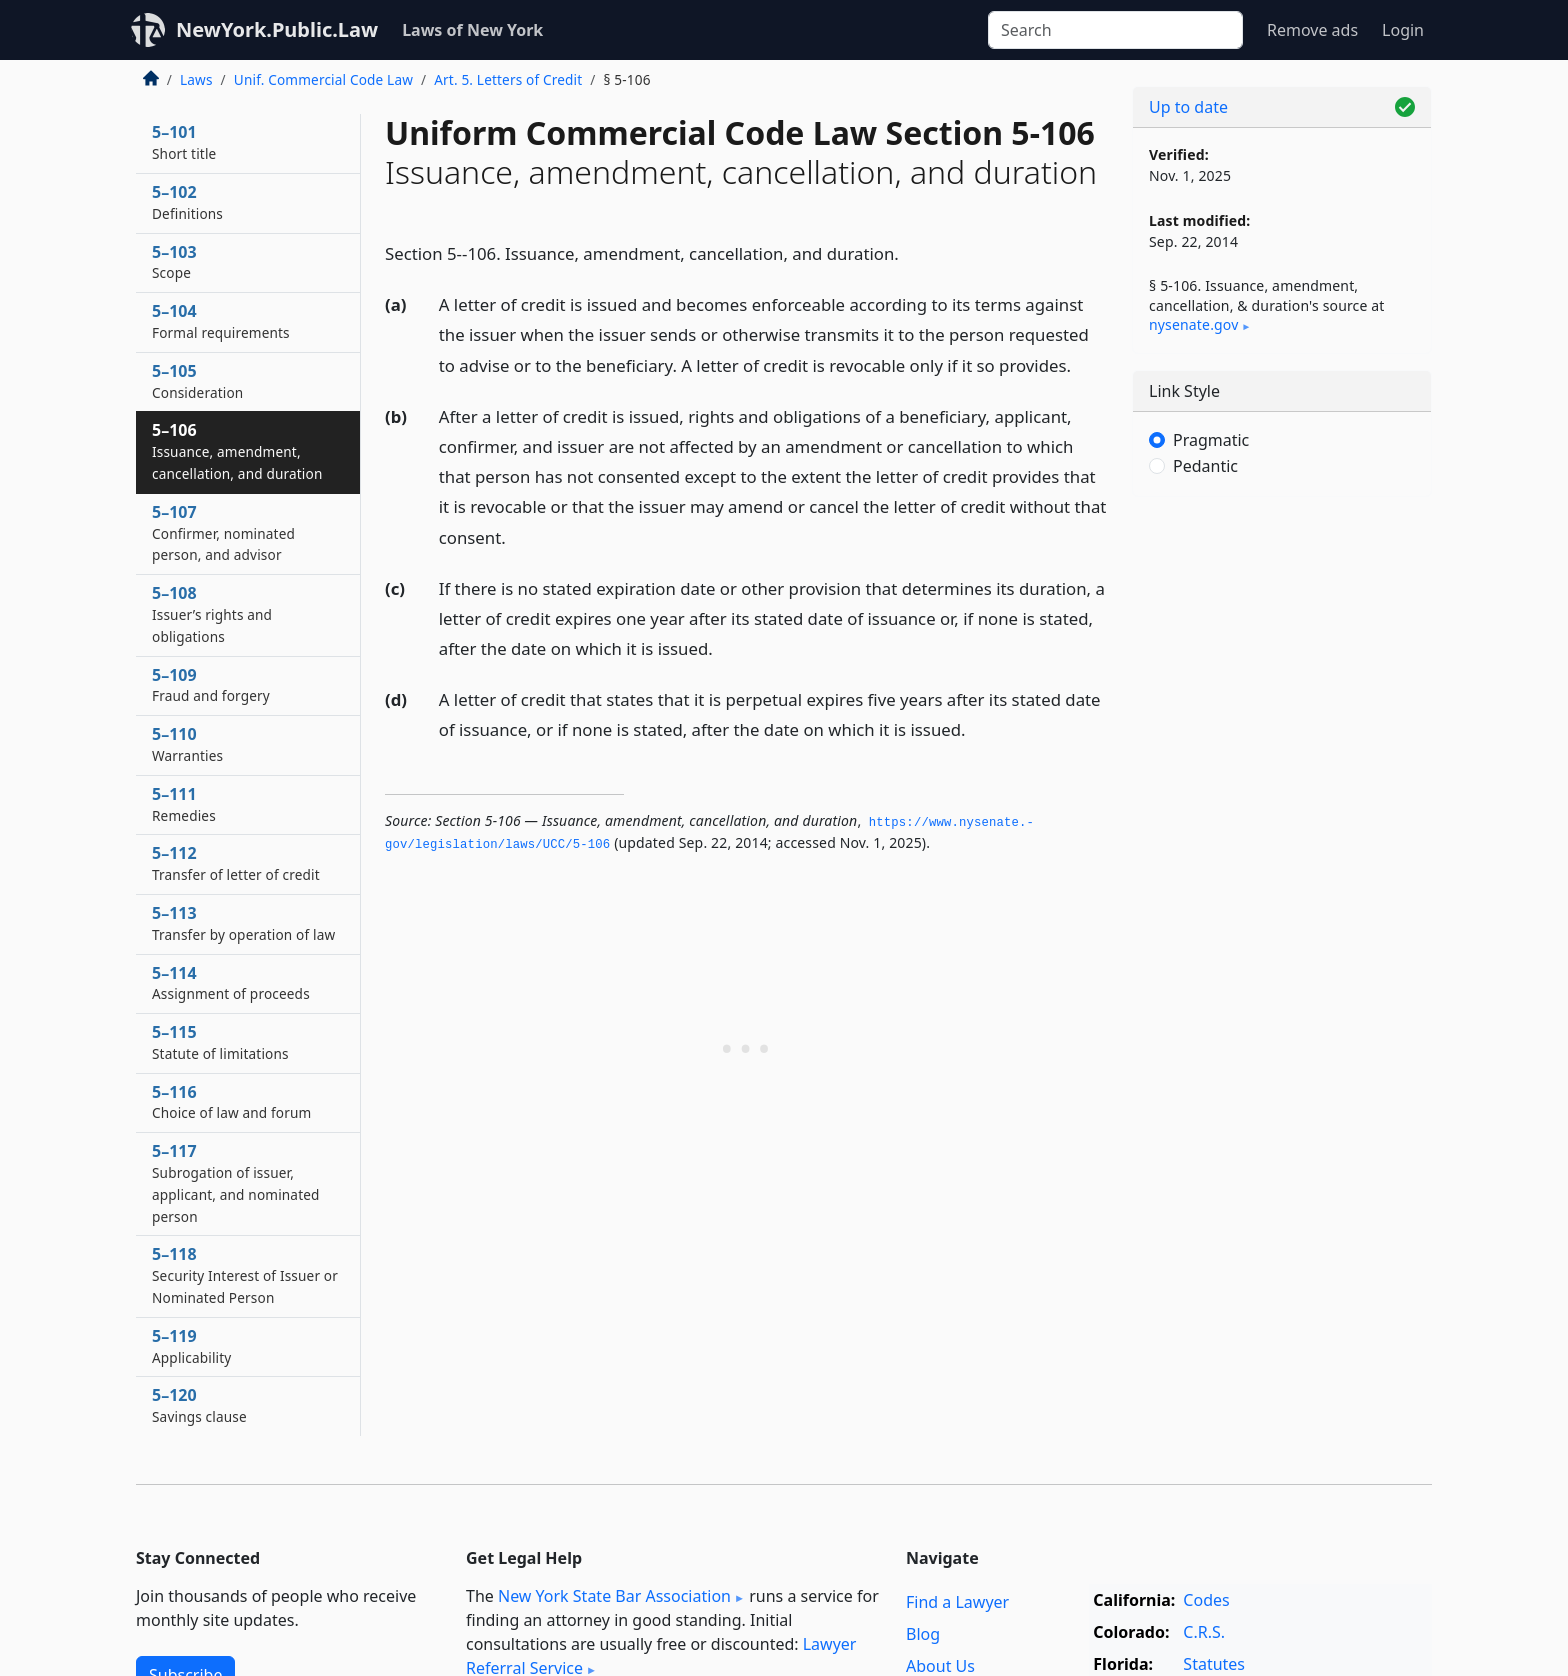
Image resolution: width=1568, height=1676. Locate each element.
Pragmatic (1211, 440)
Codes (1206, 1600)
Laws (196, 79)
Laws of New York (472, 30)
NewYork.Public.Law (277, 29)
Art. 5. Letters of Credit (508, 79)
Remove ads (1312, 30)
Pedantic (1205, 466)
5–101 (184, 142)
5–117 (236, 1182)
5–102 (187, 202)
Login (1403, 30)
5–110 (187, 744)
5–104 (221, 321)
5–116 (231, 1102)
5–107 (223, 533)
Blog (923, 1634)
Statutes (1214, 1664)
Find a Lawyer (957, 1602)
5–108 (212, 614)
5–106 (237, 451)
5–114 (231, 983)
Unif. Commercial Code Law (323, 79)
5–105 (197, 381)
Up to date (1188, 107)
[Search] (1115, 30)
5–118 (245, 1275)
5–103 (174, 262)
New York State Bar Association (614, 1596)
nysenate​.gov (1193, 324)
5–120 (199, 1405)
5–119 (191, 1346)
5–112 (236, 863)
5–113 (243, 923)
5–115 (220, 1042)
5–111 (184, 804)
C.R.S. (1204, 1632)
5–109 (211, 685)
